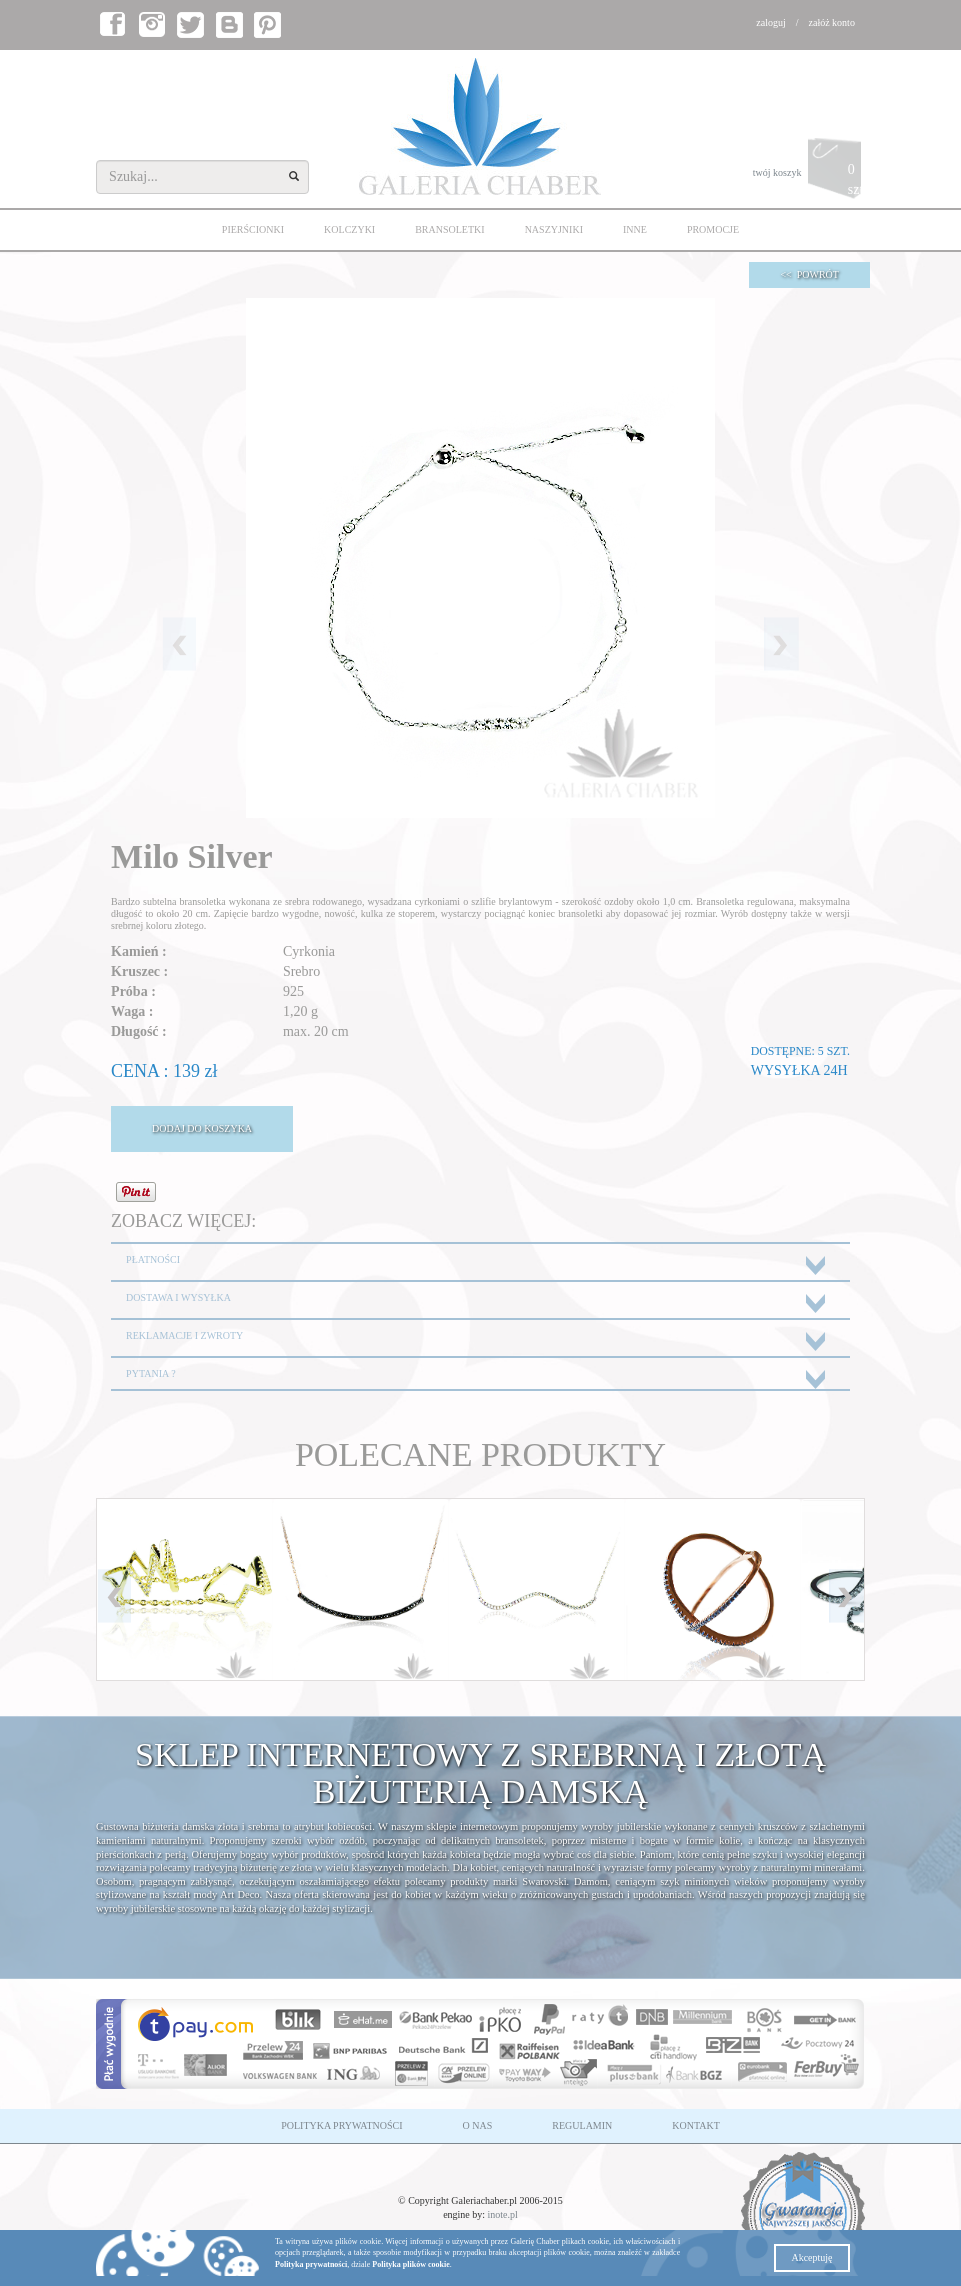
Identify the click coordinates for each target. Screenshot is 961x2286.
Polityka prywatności (311, 2264)
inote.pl (503, 2214)
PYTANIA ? (150, 1373)
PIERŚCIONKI (253, 229)
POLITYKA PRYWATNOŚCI (341, 2125)
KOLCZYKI (349, 229)
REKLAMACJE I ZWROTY (184, 1335)
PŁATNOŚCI (153, 1259)
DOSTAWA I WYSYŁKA (178, 1297)
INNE (635, 229)
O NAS (478, 2125)
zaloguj (770, 22)
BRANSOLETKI (449, 229)
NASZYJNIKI (554, 229)
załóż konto (832, 22)
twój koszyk (809, 173)
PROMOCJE (713, 229)
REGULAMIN (582, 2125)
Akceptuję (811, 2257)
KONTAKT (696, 2125)
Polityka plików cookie (410, 2264)
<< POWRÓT (809, 274)
